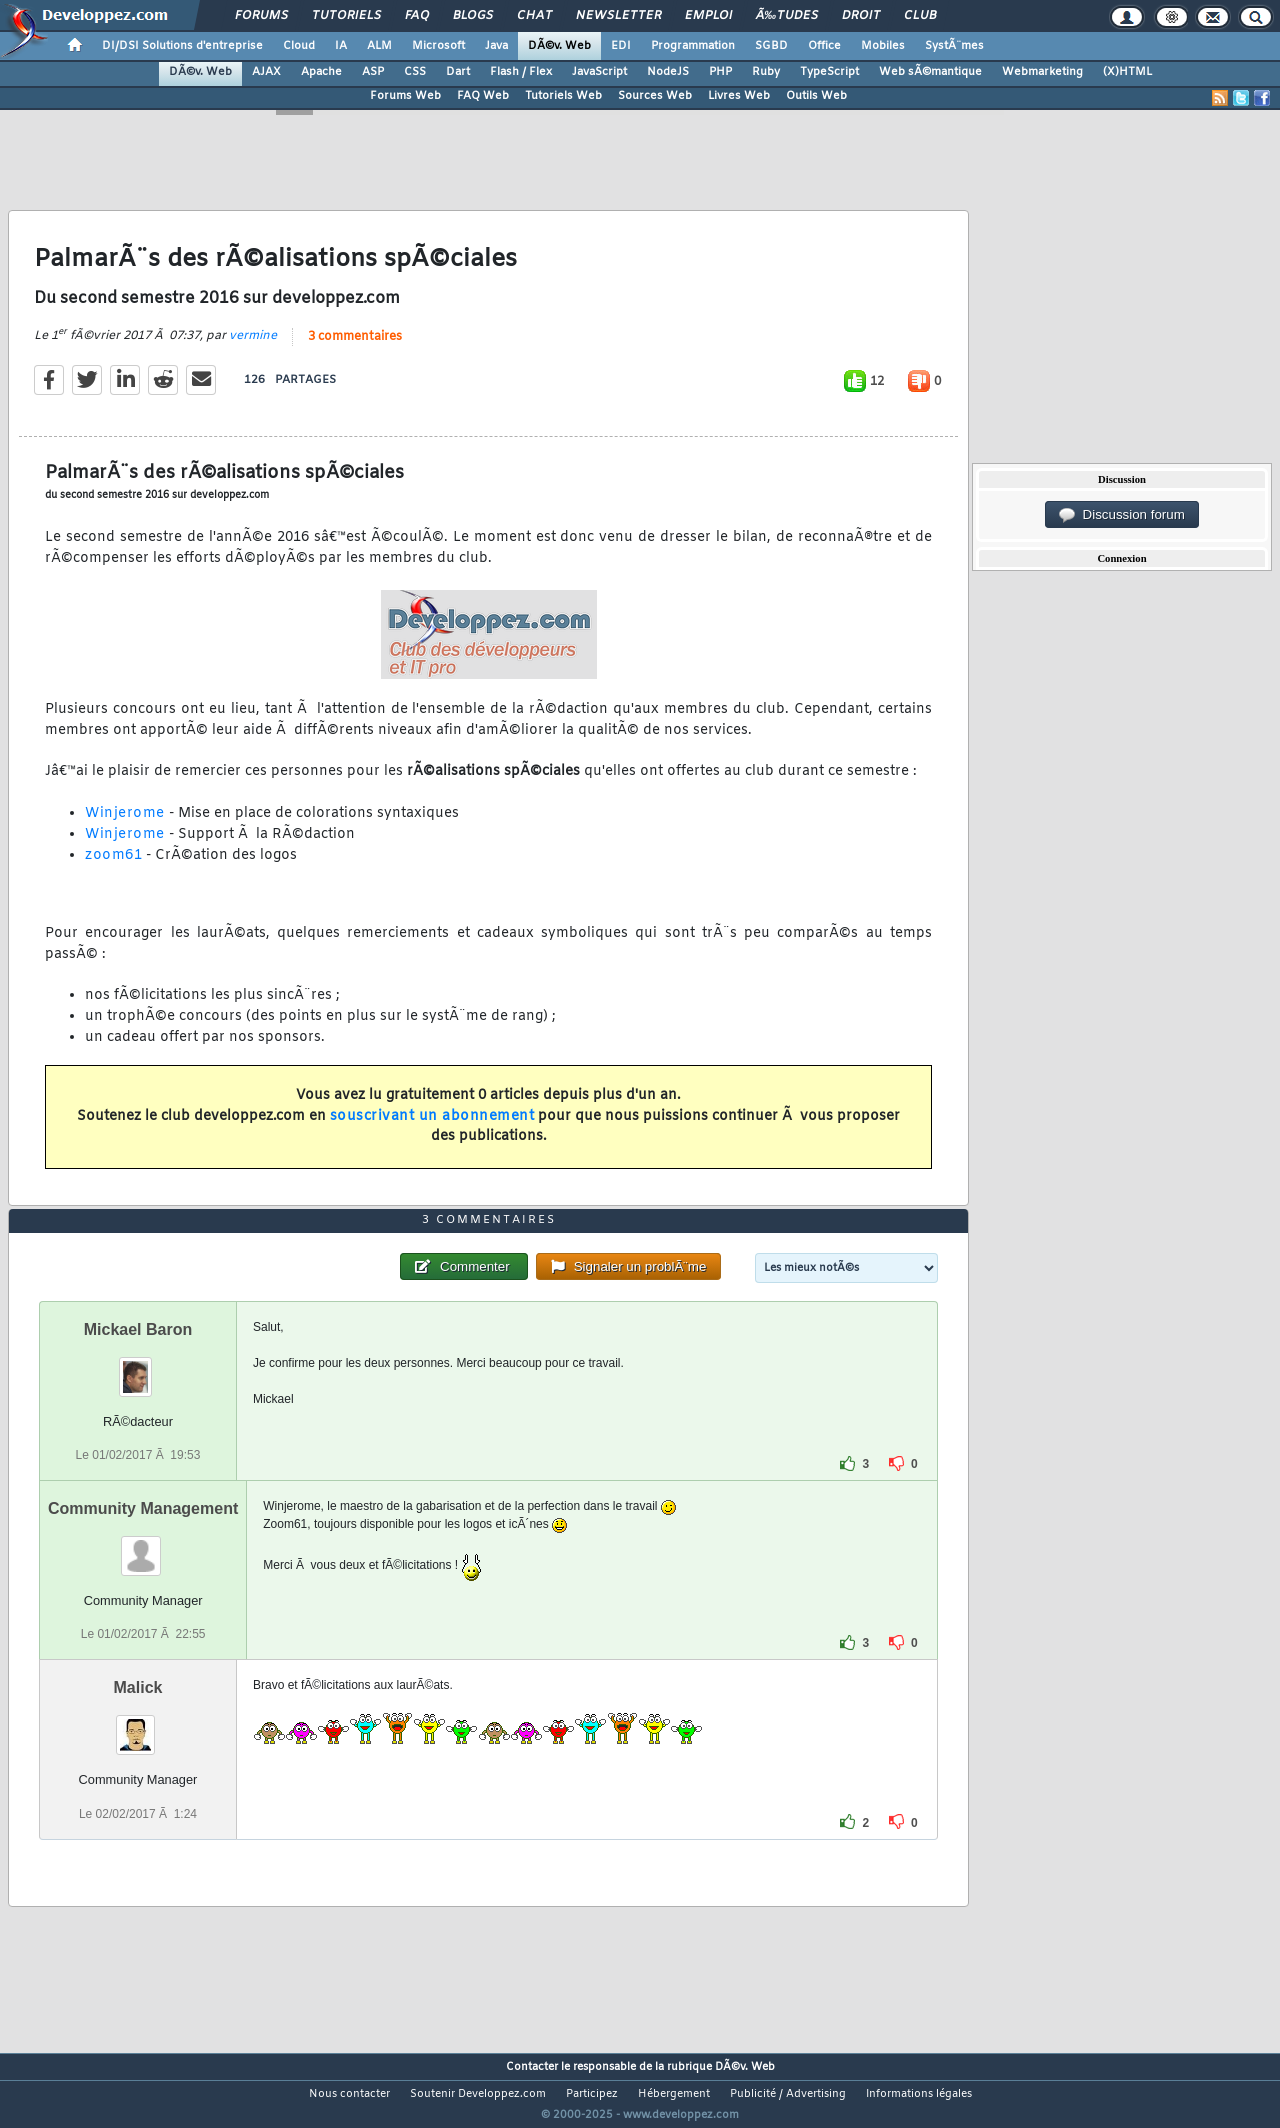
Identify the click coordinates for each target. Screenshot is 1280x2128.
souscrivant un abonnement (432, 1128)
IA (341, 46)
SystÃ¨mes (954, 46)
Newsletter (618, 16)
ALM (379, 46)
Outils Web (816, 96)
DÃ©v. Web (559, 46)
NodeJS (668, 72)
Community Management (143, 1546)
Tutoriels (346, 16)
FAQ (417, 16)
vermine (253, 348)
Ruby (766, 72)
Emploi (708, 16)
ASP (373, 72)
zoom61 (113, 867)
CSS (415, 72)
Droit (861, 16)
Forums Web (405, 96)
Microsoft (438, 46)
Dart (458, 72)
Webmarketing (1042, 72)
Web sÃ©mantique (930, 72)
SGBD (771, 46)
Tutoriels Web (563, 96)
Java (496, 46)
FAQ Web (483, 96)
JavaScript (599, 72)
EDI (621, 46)
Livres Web (739, 96)
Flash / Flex (521, 72)
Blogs (473, 16)
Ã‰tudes (787, 16)
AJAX (266, 72)
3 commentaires (355, 349)
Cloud (299, 46)
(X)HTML (1127, 72)
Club (920, 16)
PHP (720, 72)
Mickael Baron (138, 1367)
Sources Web (655, 96)
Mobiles (883, 46)
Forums (261, 16)
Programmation (693, 46)
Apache (321, 72)
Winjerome (125, 826)
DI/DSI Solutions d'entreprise (182, 46)
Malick (138, 1725)
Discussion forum (1122, 515)
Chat (534, 16)
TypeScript (829, 72)
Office (824, 46)
